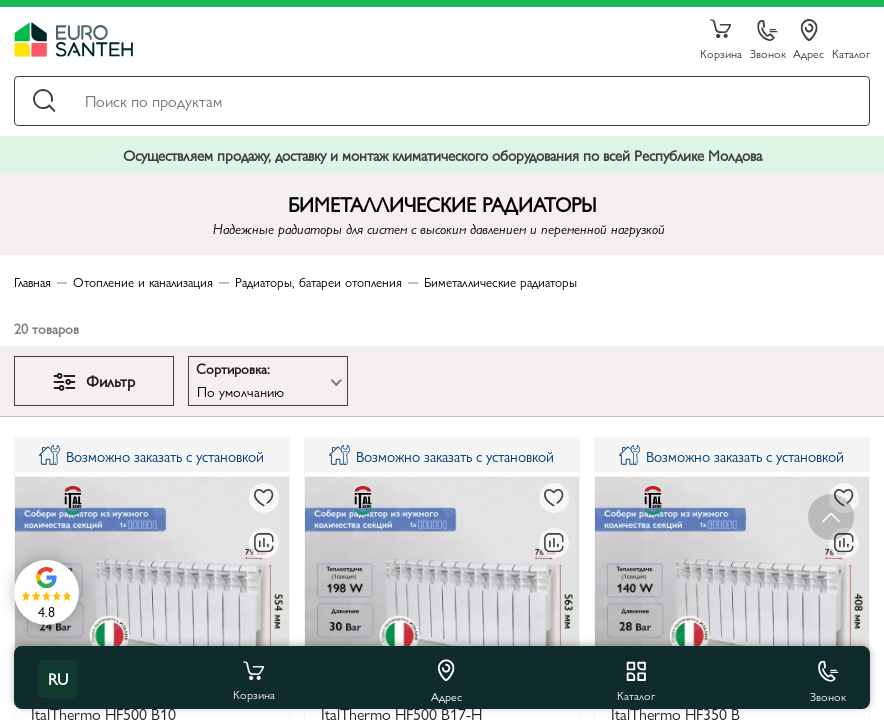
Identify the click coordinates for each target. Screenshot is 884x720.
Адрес (808, 40)
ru (58, 678)
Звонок (768, 40)
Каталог (851, 52)
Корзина (721, 40)
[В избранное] (264, 498)
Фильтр (94, 380)
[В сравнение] (264, 543)
